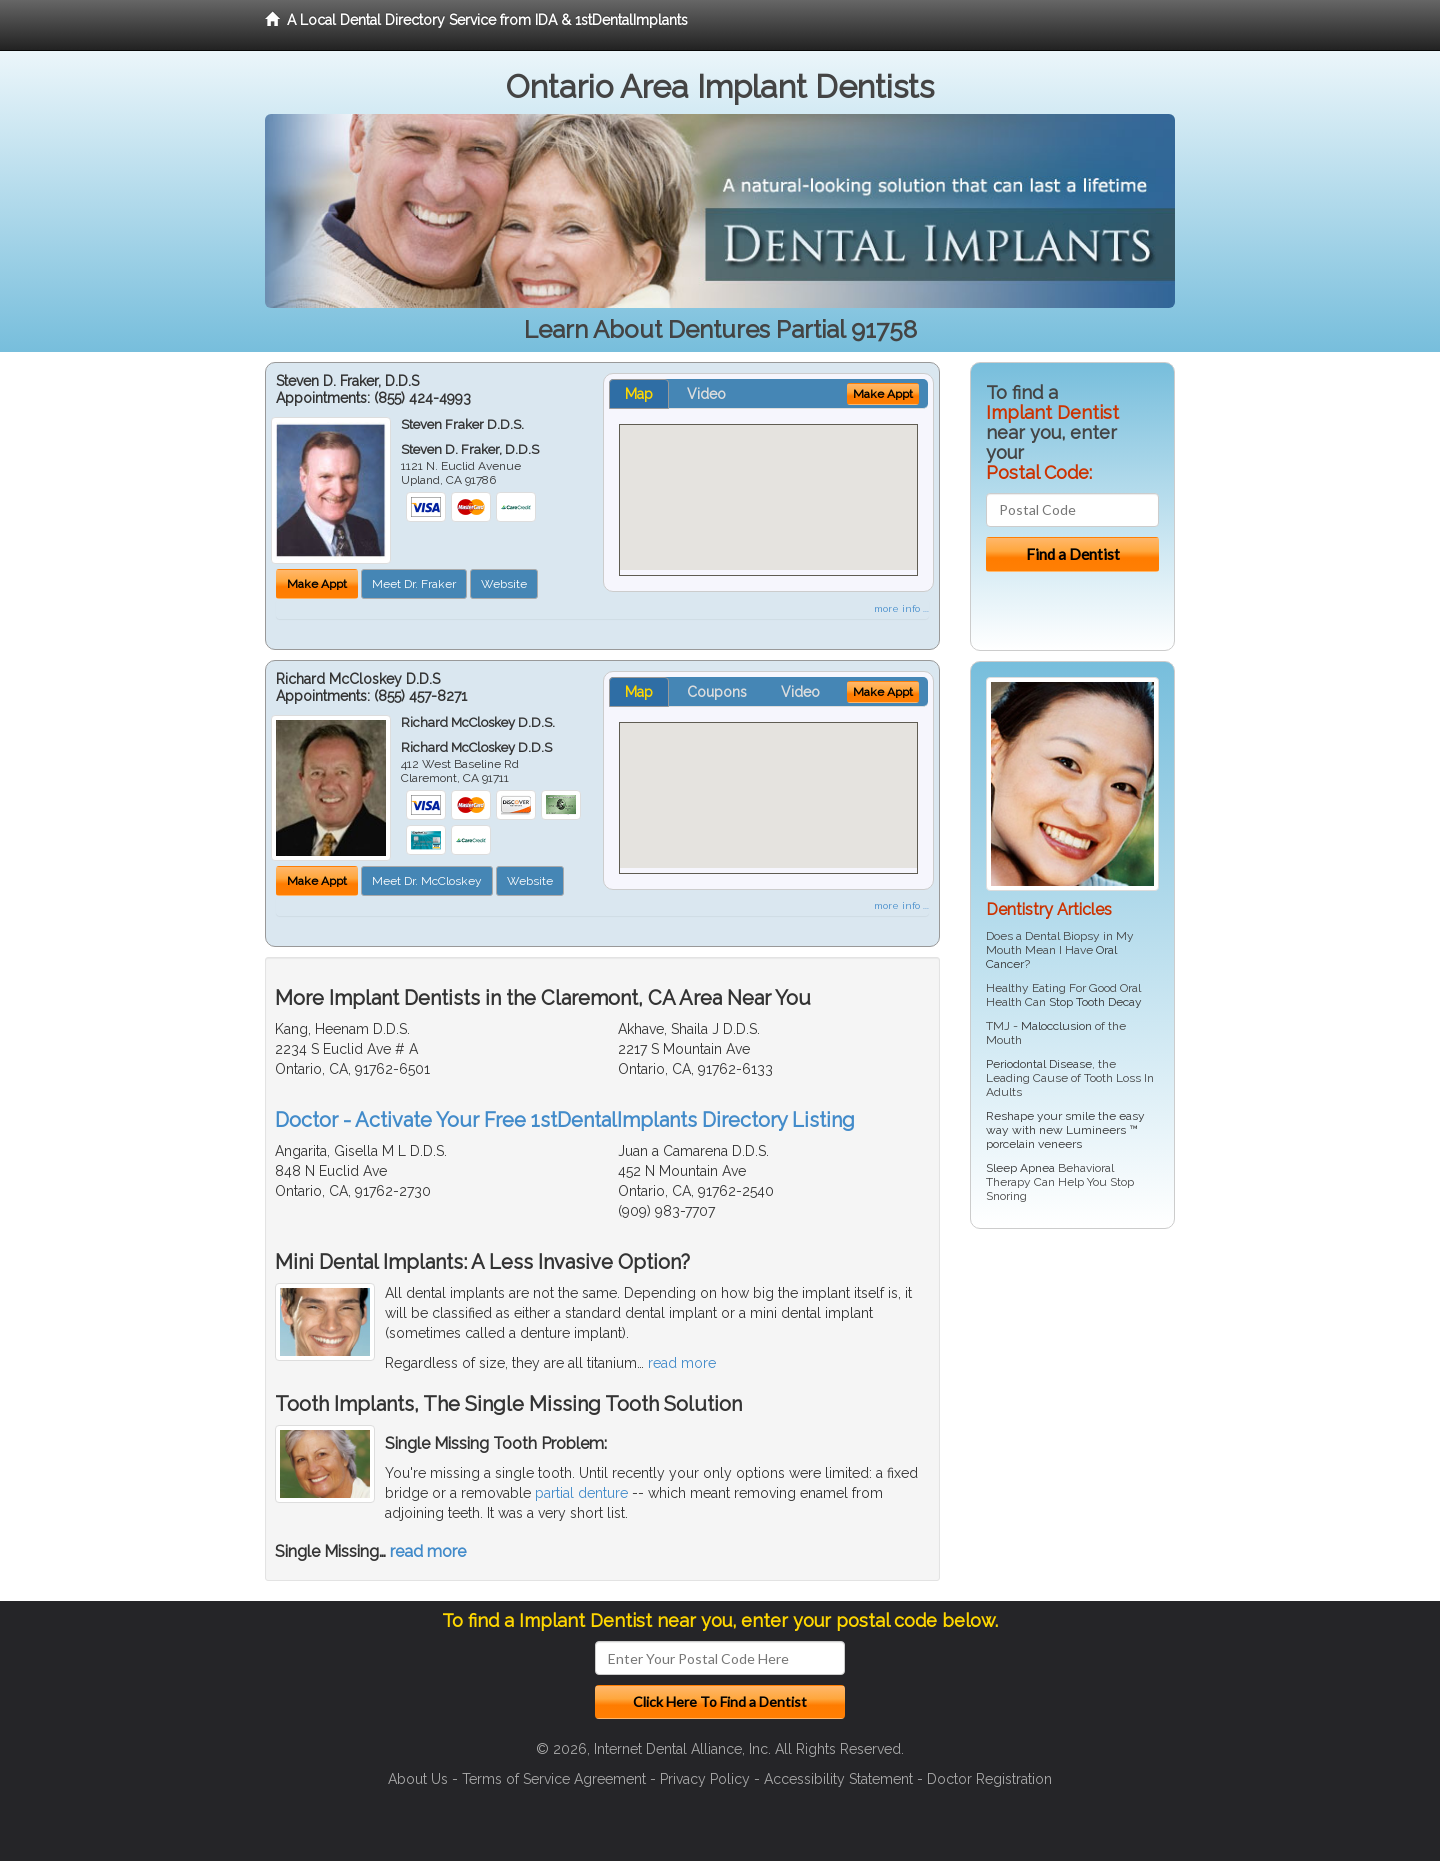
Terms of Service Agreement (554, 1779)
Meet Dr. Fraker (414, 584)
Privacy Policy (705, 1779)
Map (639, 394)
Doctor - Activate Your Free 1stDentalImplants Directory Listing (565, 1120)
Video (706, 394)
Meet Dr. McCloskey (427, 881)
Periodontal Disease (1039, 1064)
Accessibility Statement (838, 1779)
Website (504, 584)
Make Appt (317, 584)
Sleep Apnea (1020, 1168)
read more (682, 1363)
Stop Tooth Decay (1095, 1002)
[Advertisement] (1072, 1399)
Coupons (717, 692)
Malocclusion (1056, 1026)
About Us (418, 1779)
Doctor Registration (989, 1779)
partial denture (581, 1493)
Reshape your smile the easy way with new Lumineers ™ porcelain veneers (1065, 1130)
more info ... (901, 608)
